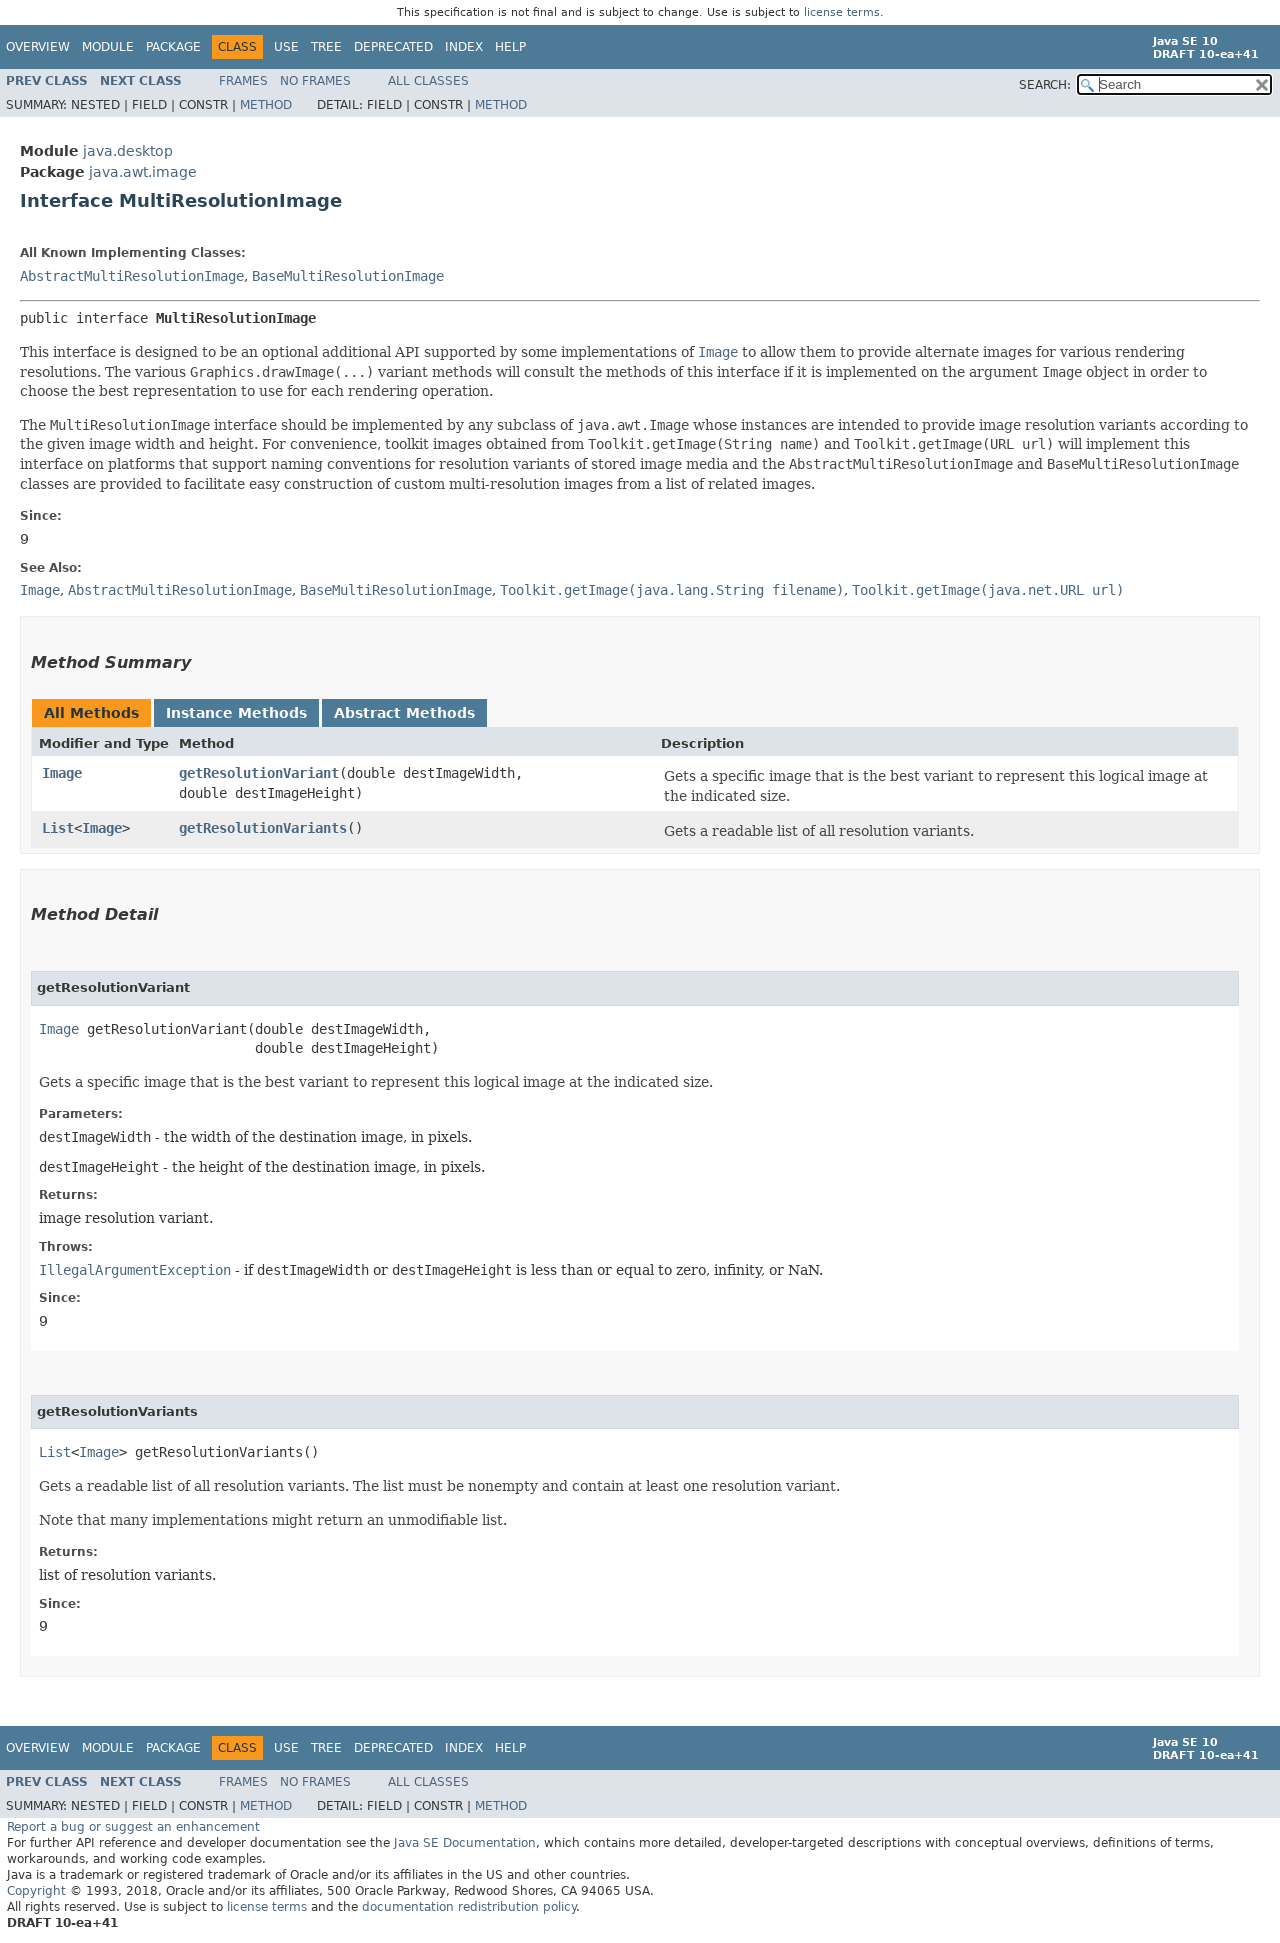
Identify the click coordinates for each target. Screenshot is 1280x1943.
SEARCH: (1045, 85)
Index (464, 47)
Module (108, 47)
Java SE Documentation (465, 1843)
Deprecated (393, 47)
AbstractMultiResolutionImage (132, 276)
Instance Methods (236, 713)
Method (266, 105)
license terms (842, 12)
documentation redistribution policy (469, 1907)
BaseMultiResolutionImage (348, 276)
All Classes (428, 81)
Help (510, 47)
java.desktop (128, 151)
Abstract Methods (404, 713)
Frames (243, 81)
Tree (326, 47)
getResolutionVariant (259, 773)
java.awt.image (143, 172)
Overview (38, 47)
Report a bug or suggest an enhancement (133, 1827)
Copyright (36, 1891)
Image (62, 773)
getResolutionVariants (263, 828)
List (58, 828)
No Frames (315, 81)
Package (173, 47)
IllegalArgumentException (135, 1270)
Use (286, 47)
